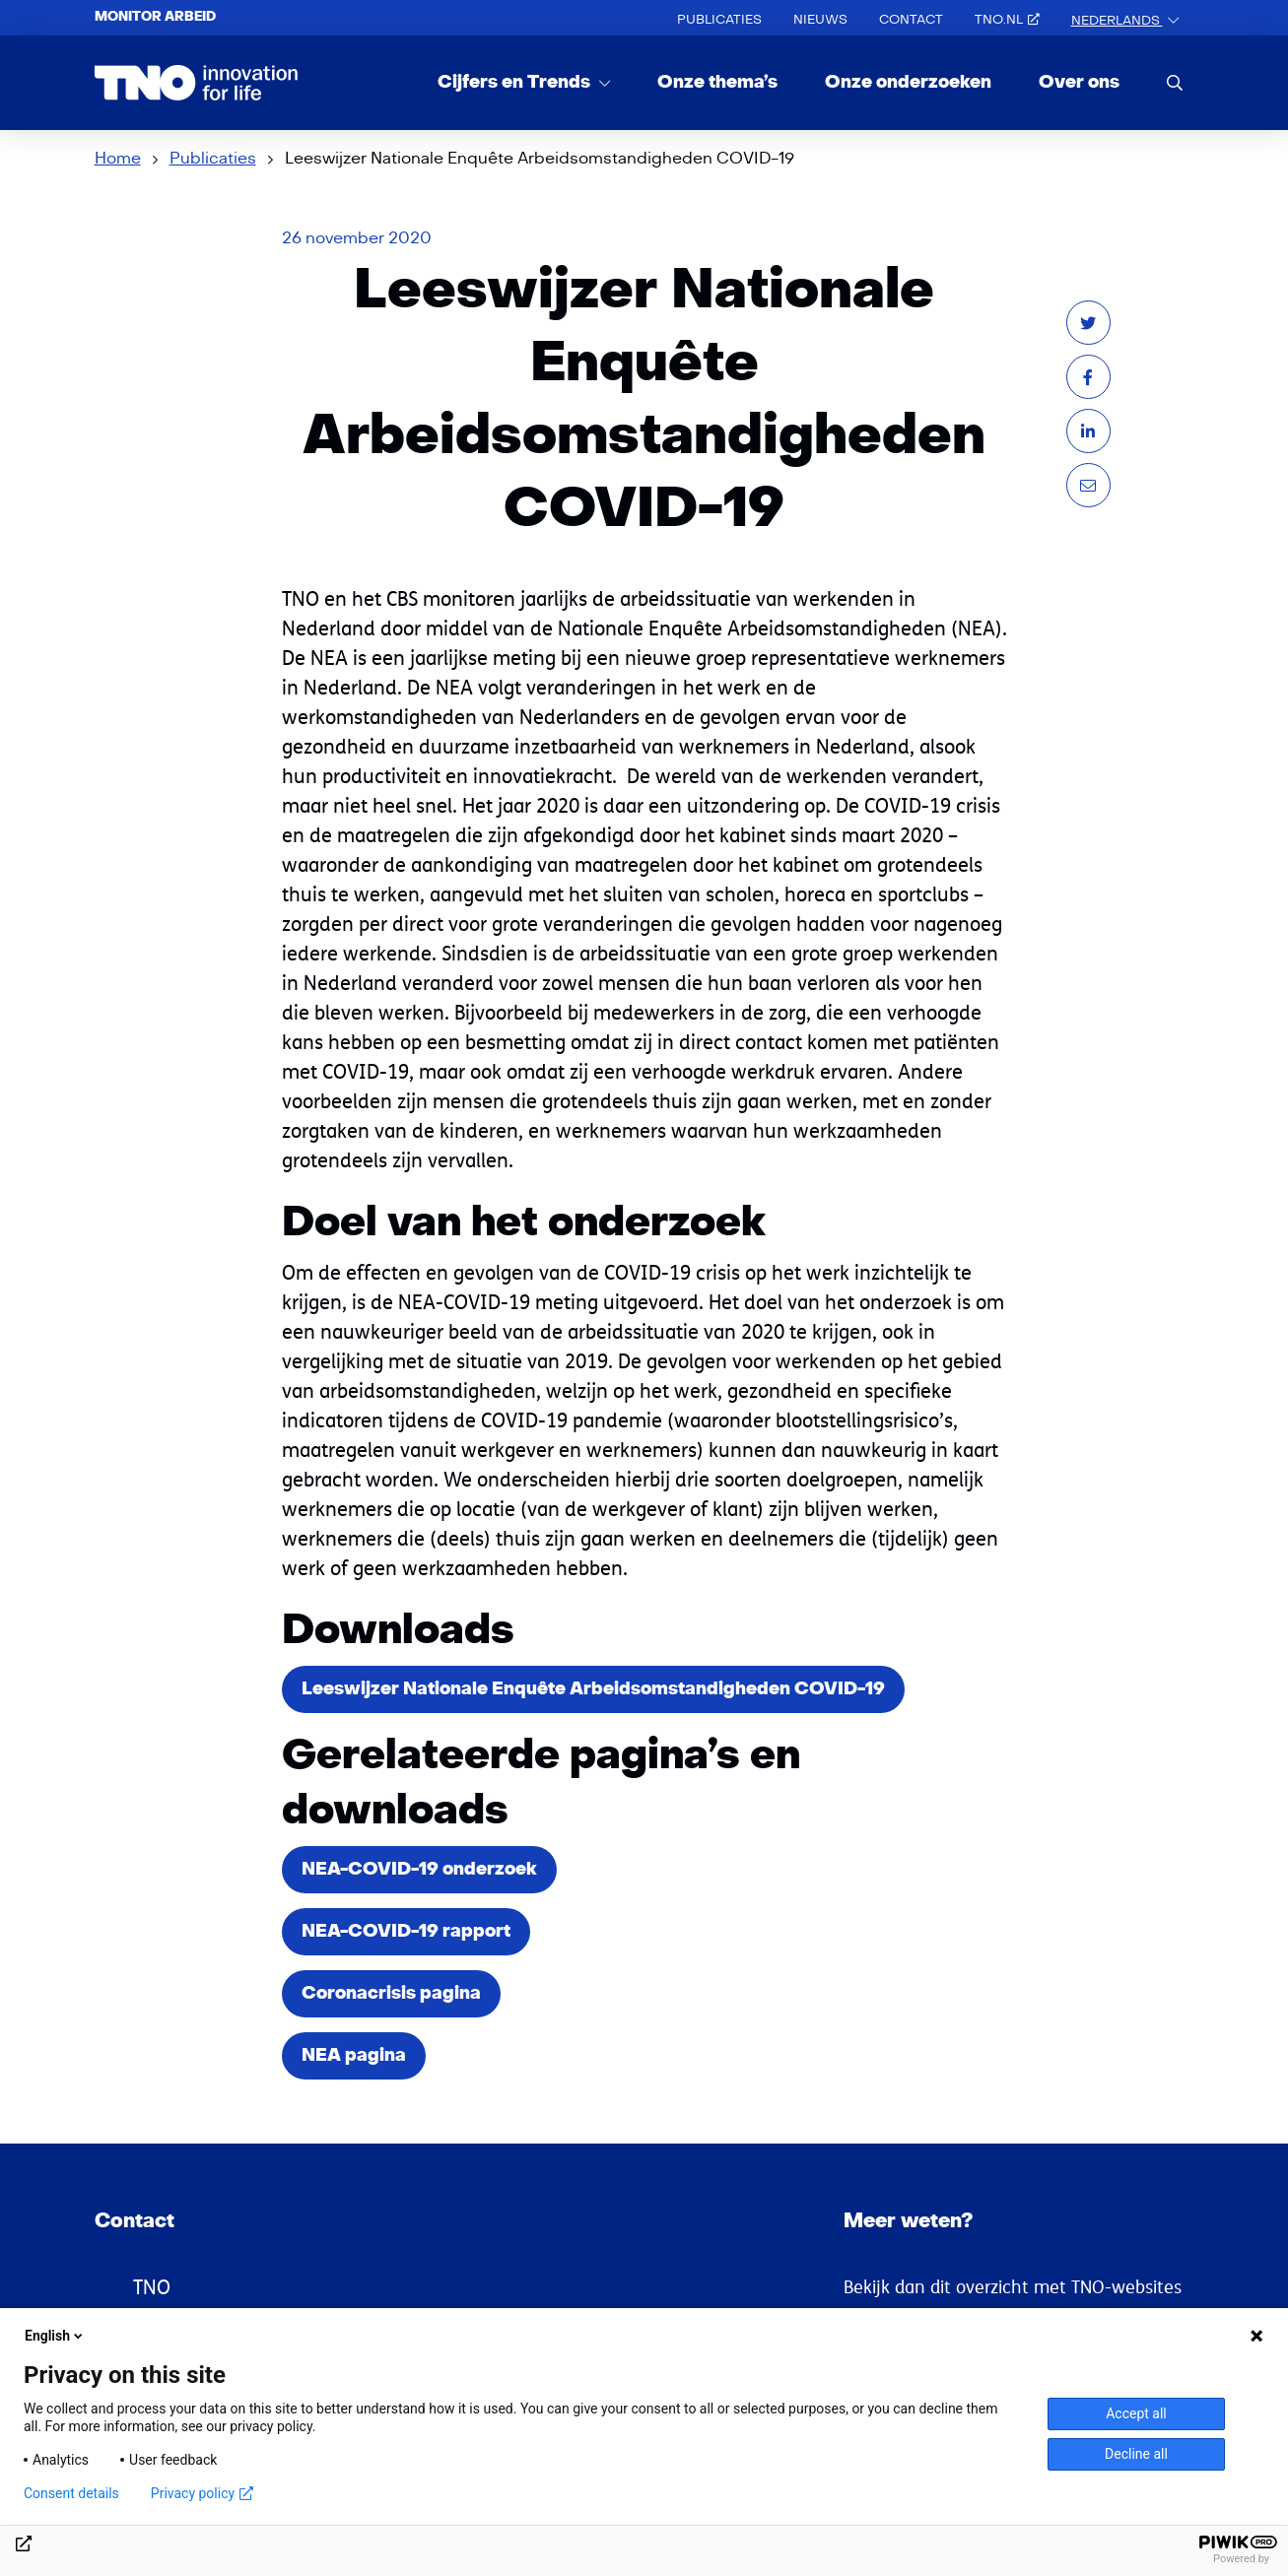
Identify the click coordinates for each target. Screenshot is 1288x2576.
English (55, 2336)
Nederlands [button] (1117, 21)
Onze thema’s (717, 82)
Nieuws (820, 20)
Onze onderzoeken (908, 82)
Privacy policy (202, 2493)
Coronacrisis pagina (391, 1993)
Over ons (1079, 82)
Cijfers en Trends (516, 82)
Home (118, 158)
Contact (911, 20)
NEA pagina (354, 2055)
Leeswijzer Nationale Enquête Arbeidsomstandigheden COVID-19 (593, 1689)
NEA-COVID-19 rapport (406, 1931)
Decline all (1136, 2454)
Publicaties (719, 20)
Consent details (71, 2493)
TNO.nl (1007, 20)
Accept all (1136, 2413)
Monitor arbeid (155, 17)
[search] (1175, 82)
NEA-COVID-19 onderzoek (419, 1869)
